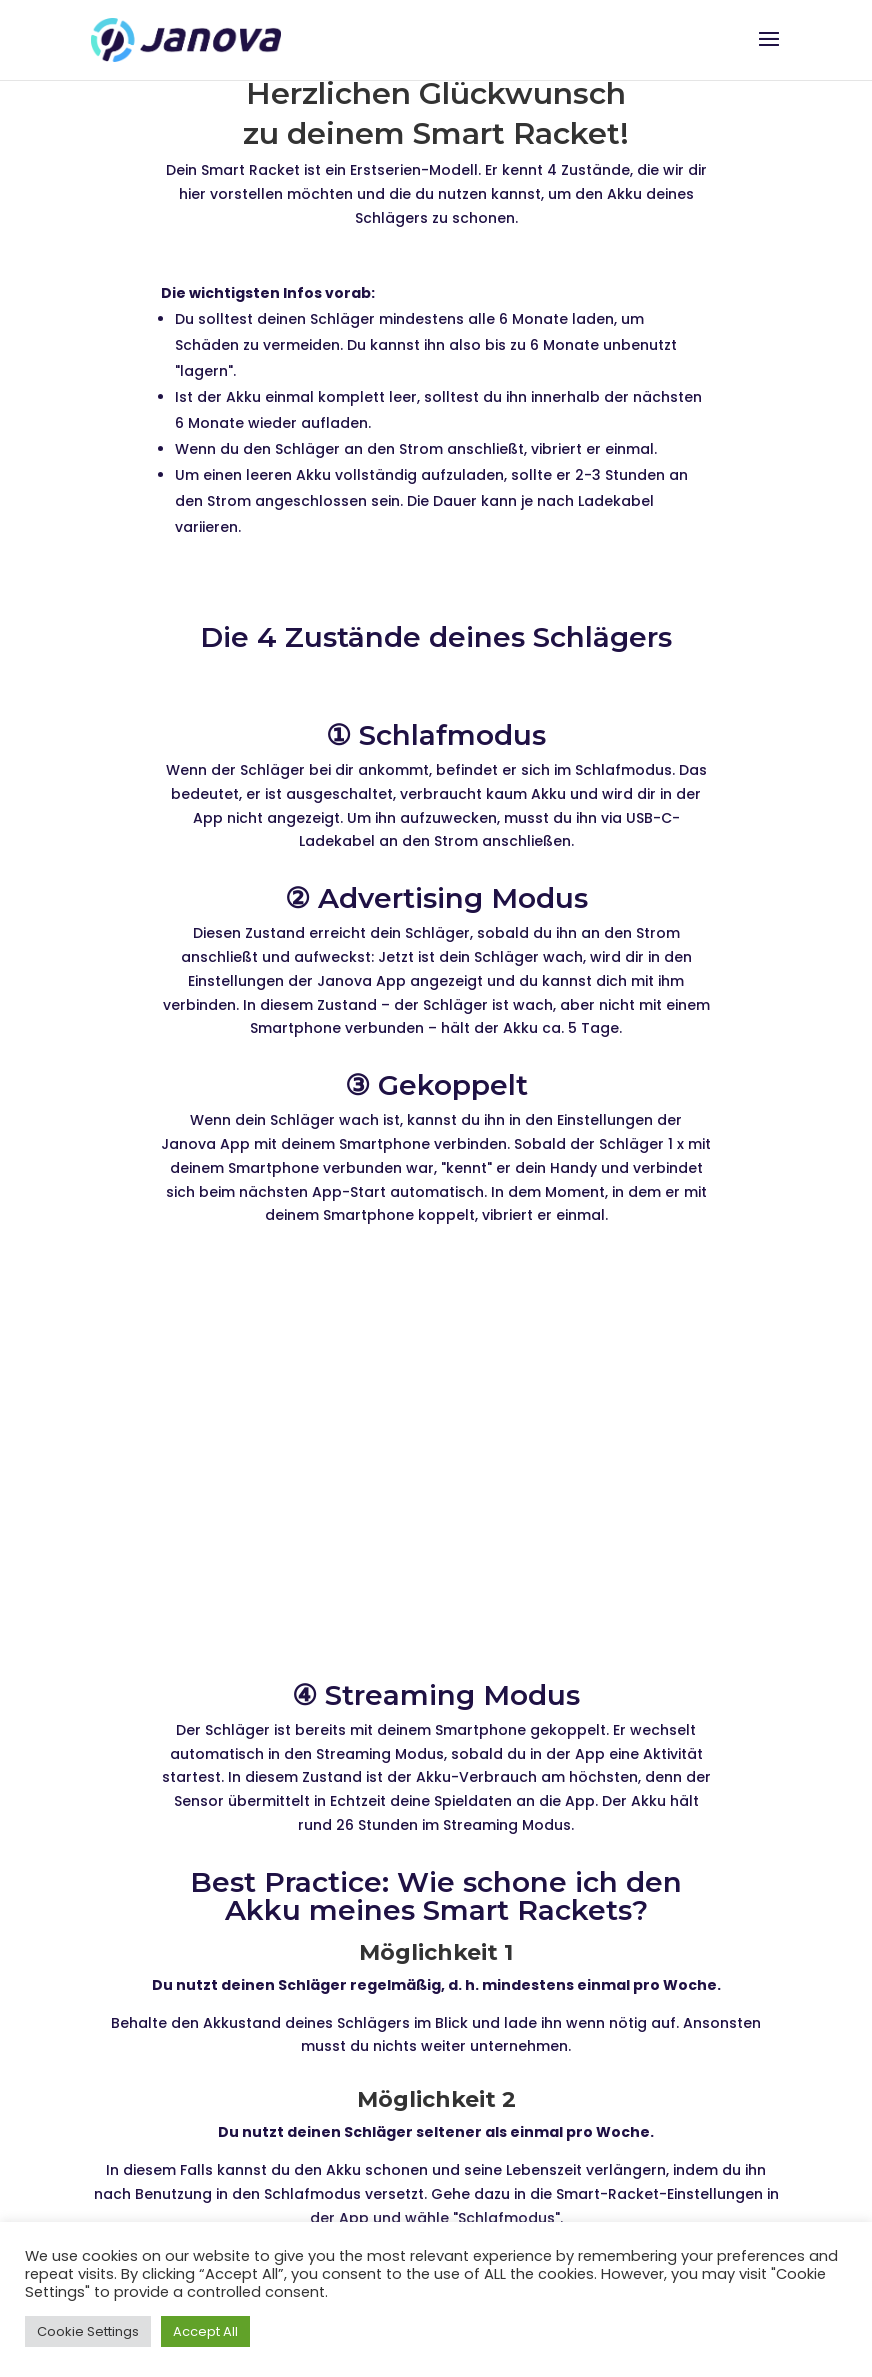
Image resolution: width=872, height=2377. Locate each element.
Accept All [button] (205, 2331)
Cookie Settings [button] (88, 2331)
